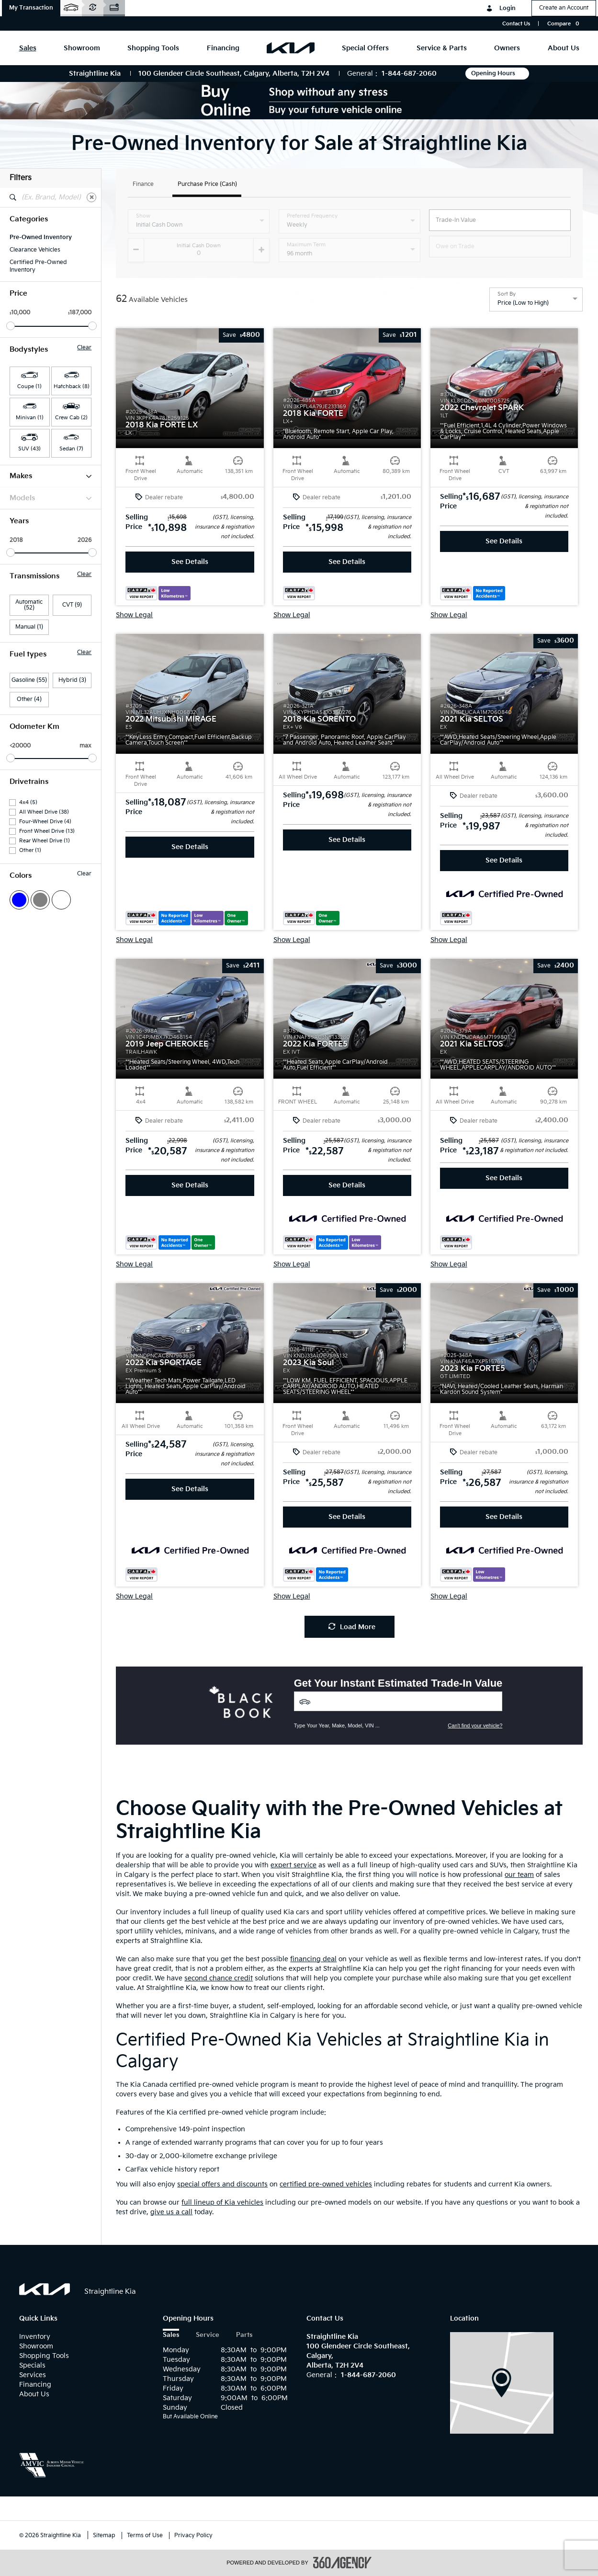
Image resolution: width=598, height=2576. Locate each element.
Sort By (506, 294)
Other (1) (30, 850)
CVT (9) (72, 605)
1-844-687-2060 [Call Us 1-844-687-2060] (409, 73)
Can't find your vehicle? (475, 1725)
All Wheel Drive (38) (44, 812)
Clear (84, 348)
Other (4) (29, 699)
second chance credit (218, 1978)
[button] (31, 8)
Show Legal (134, 615)
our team (519, 1875)
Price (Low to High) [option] (523, 303)
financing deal (313, 1959)
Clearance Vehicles (35, 249)
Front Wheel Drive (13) (47, 831)
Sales (171, 2335)
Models (50, 498)
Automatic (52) (29, 604)
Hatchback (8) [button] (72, 386)
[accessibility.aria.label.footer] (342, 2562)
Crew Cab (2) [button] (71, 417)
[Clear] (91, 197)
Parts (244, 2335)
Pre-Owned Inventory (41, 237)
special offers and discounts (222, 2184)
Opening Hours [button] (497, 73)
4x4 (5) (28, 802)
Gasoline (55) (29, 680)
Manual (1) (29, 627)
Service (207, 2335)
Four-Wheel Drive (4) (45, 821)
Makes (50, 476)
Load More (351, 1627)
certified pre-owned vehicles (326, 2184)
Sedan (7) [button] (71, 449)
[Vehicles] (398, 1701)
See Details (189, 562)
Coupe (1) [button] (29, 386)
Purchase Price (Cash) (207, 185)
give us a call (171, 2212)
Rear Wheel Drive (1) (44, 841)
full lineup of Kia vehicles (222, 2202)
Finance (143, 185)
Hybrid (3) (72, 680)
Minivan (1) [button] (30, 417)
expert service (293, 1865)
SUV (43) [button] (29, 449)
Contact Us (516, 24)
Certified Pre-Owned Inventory (38, 266)
